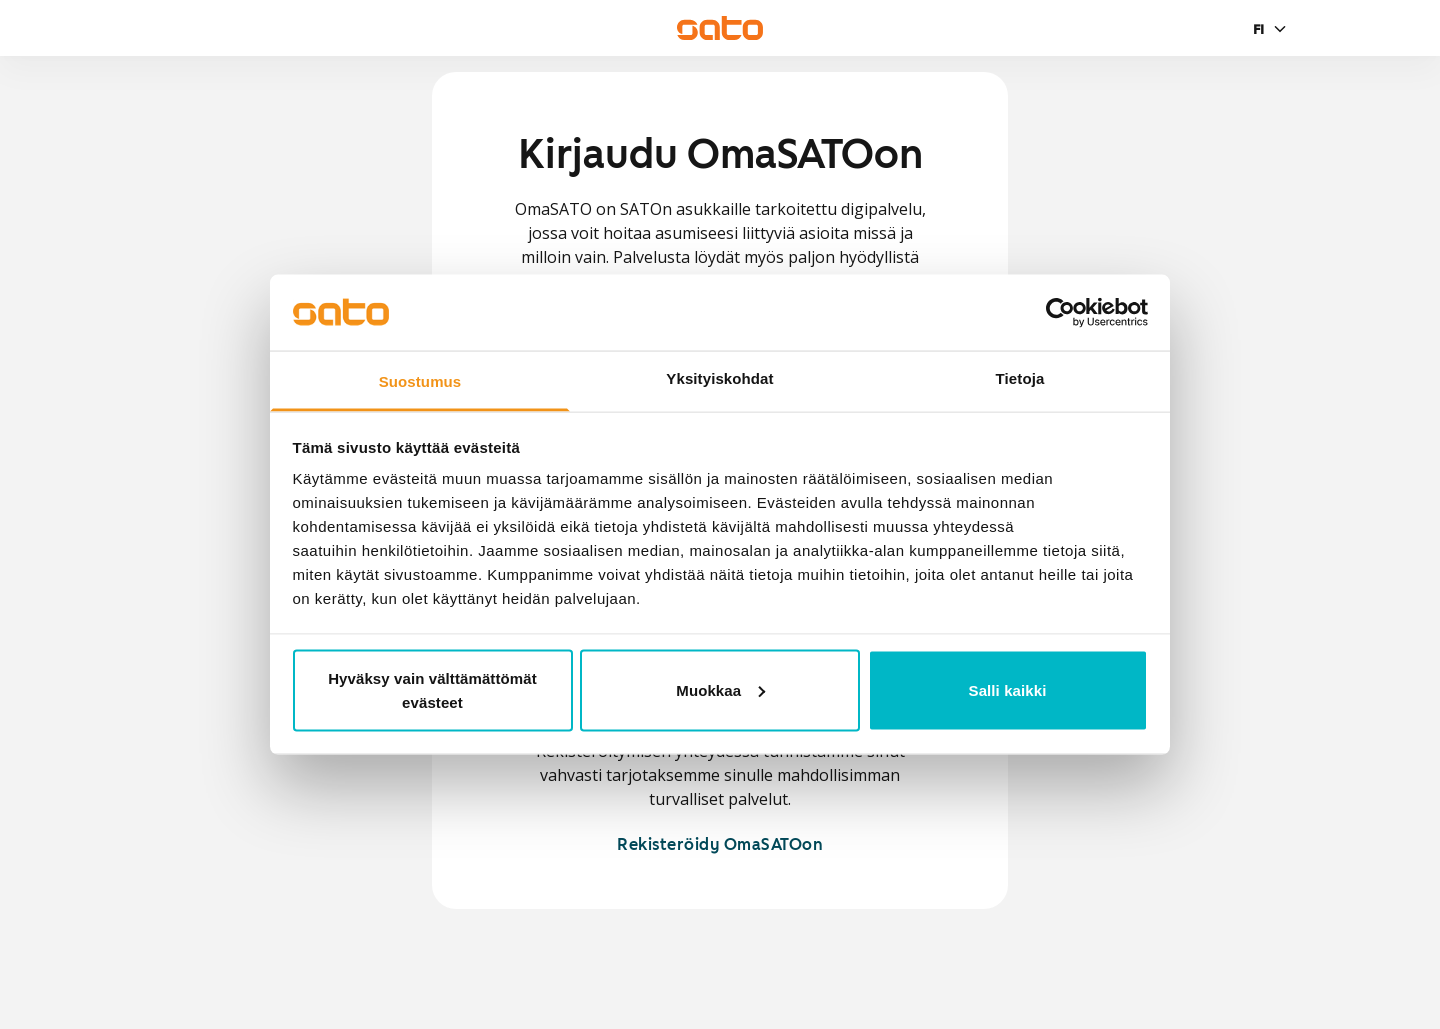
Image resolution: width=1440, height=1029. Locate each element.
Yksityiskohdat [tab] (719, 378)
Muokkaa (720, 689)
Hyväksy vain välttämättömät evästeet (432, 689)
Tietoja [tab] (1020, 378)
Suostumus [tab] (420, 381)
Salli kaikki (1008, 689)
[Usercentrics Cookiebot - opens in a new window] (1060, 313)
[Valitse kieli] (1272, 29)
